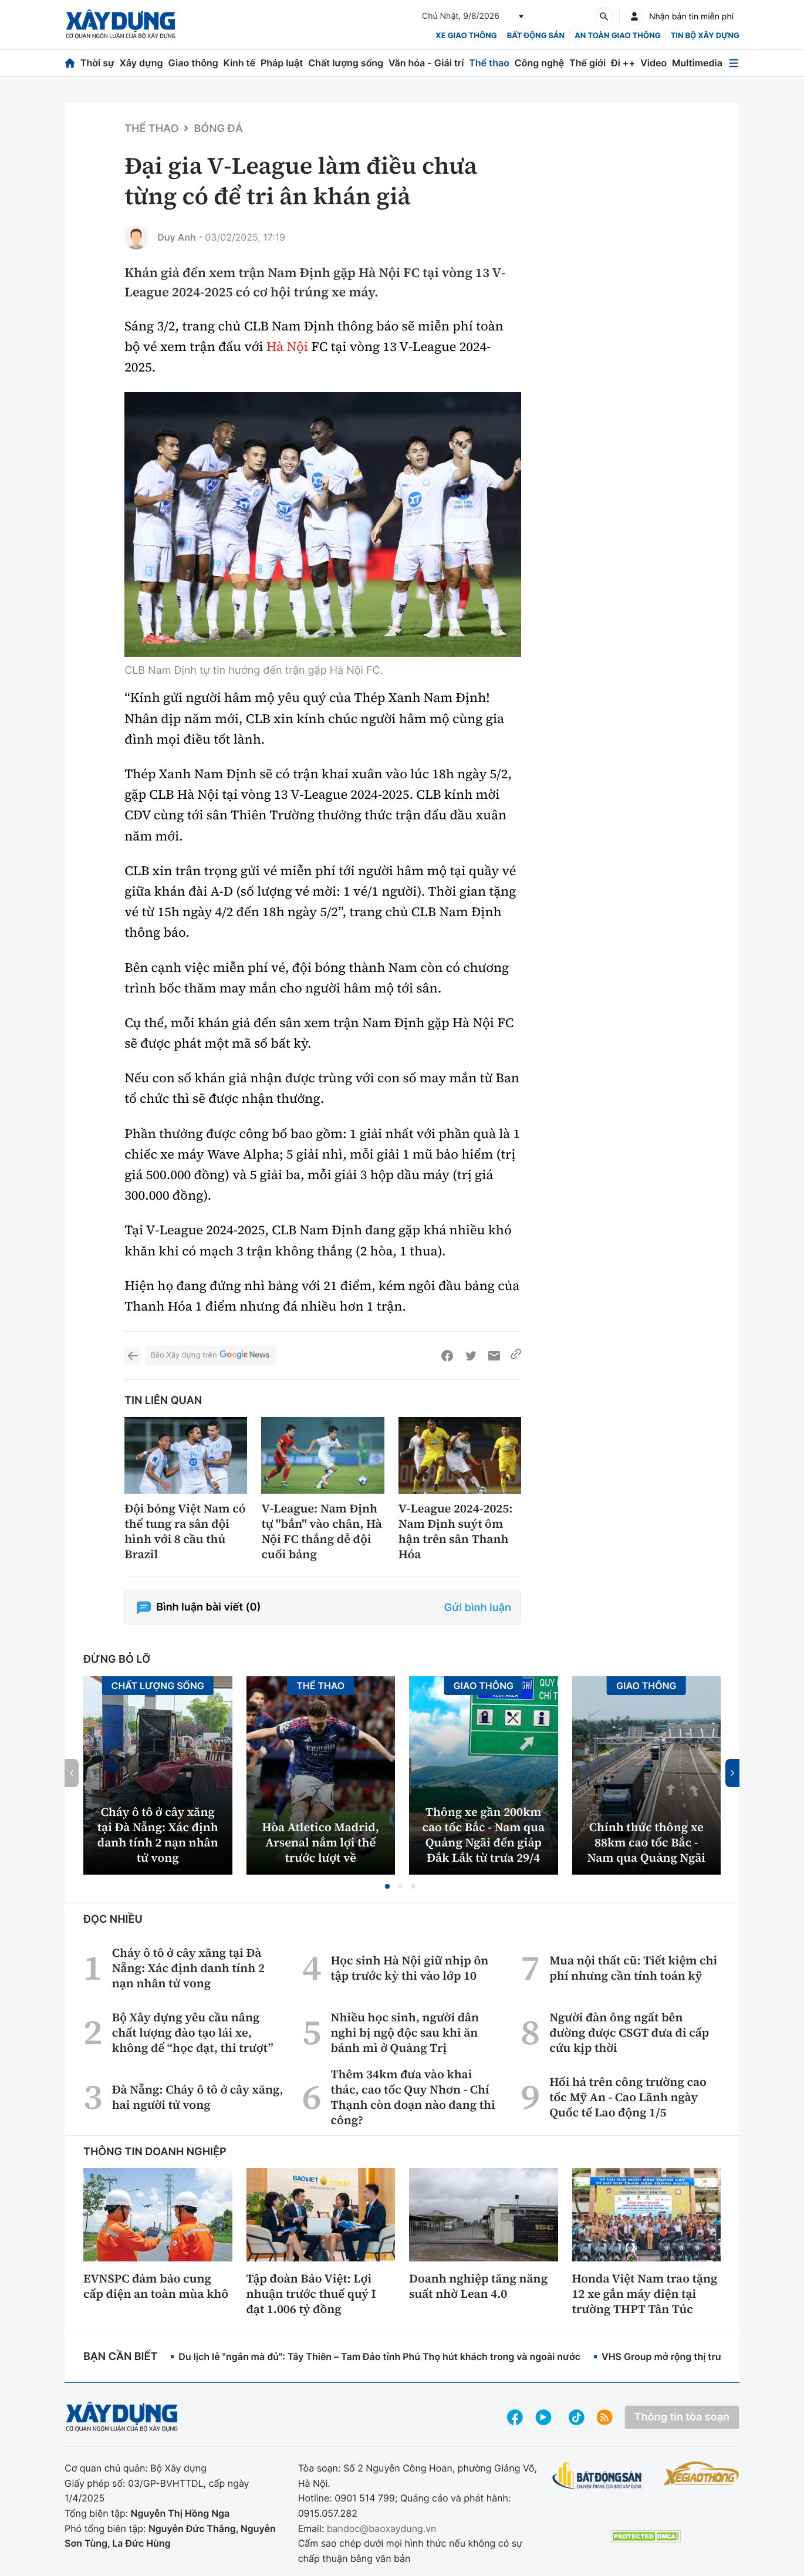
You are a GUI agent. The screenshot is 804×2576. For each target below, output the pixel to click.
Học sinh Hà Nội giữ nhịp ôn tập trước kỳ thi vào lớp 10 (409, 1968)
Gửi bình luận (477, 1608)
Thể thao (489, 63)
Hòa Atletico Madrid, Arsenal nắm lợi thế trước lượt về (320, 1842)
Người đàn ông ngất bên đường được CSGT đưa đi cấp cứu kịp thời (629, 2032)
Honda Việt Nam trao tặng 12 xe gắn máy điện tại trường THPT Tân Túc (645, 2294)
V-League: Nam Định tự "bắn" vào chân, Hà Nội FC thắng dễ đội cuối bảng (321, 1531)
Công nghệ (539, 63)
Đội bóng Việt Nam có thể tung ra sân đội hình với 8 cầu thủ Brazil (184, 1531)
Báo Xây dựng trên (210, 1355)
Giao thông (193, 63)
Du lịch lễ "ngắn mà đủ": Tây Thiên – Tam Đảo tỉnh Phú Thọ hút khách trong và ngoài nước (379, 2356)
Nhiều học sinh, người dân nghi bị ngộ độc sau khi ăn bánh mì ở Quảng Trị (404, 2032)
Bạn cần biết (120, 2357)
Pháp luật (282, 63)
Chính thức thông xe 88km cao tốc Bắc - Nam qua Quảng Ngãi (646, 1842)
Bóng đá (218, 129)
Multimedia (697, 63)
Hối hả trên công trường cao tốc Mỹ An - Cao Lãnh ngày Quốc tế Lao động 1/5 (628, 2097)
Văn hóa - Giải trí (426, 63)
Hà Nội (287, 347)
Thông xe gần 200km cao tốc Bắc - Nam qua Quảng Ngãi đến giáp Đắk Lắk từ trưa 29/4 (483, 1834)
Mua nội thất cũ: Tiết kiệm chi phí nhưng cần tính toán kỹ (633, 1968)
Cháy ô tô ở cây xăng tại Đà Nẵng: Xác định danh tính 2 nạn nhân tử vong (157, 1834)
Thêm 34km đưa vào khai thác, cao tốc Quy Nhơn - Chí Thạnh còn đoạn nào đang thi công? (412, 2097)
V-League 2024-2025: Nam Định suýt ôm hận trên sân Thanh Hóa (455, 1531)
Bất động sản (536, 35)
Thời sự (97, 63)
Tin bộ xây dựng (705, 35)
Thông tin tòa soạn (681, 2417)
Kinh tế (240, 63)
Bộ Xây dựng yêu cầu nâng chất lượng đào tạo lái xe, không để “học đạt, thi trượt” (192, 2032)
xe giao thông (465, 35)
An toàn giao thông (617, 35)
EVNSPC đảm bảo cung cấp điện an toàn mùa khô (155, 2286)
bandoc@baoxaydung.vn (382, 2528)
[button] (387, 1886)
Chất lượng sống (345, 63)
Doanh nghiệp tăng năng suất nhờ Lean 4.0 (478, 2286)
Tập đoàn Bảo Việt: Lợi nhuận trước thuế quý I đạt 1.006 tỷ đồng (311, 2294)
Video (653, 63)
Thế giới (587, 63)
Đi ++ (623, 63)
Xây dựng (141, 63)
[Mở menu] (733, 63)
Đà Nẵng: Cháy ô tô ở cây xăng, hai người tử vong (197, 2097)
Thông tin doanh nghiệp (155, 2152)
